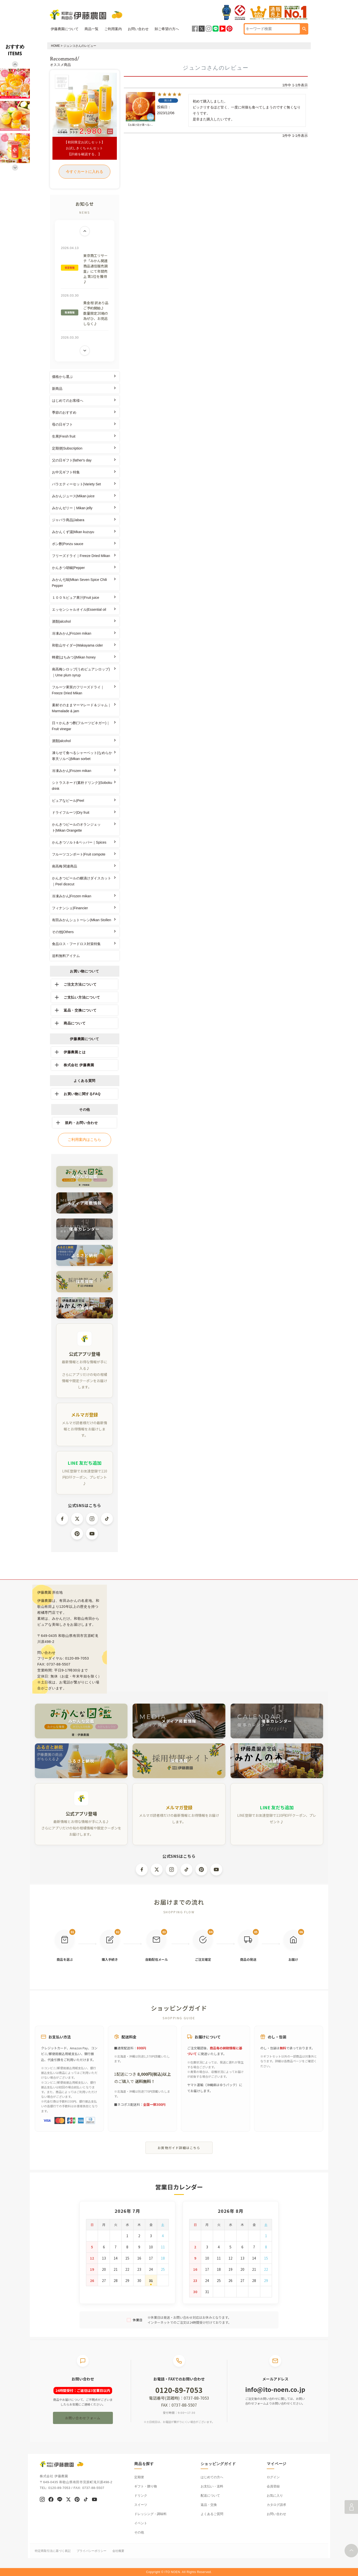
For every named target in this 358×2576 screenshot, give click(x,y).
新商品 (57, 389)
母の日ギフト (62, 424)
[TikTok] (85, 2500)
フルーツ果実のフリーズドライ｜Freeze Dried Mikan (78, 690)
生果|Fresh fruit (64, 436)
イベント (140, 2523)
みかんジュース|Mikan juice (73, 496)
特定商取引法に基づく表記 (53, 2551)
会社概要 (118, 2551)
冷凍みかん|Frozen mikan (71, 633)
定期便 (139, 2477)
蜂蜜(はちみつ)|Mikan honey (74, 657)
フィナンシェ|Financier (70, 908)
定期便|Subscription (67, 448)
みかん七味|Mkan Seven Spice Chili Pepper (79, 583)
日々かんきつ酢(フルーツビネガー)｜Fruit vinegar (81, 726)
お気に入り (275, 2495)
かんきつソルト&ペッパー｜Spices (79, 842)
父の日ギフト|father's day (72, 460)
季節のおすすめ (64, 412)
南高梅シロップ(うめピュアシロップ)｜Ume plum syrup (81, 672)
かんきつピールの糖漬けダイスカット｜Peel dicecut (81, 881)
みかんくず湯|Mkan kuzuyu (73, 532)
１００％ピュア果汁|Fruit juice (75, 598)
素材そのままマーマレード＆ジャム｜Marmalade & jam (81, 708)
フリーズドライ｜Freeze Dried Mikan (81, 556)
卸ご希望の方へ (167, 29)
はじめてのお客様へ (67, 401)
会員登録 (273, 2486)
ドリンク (140, 2495)
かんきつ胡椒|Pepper (68, 568)
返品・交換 (209, 2505)
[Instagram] (42, 2500)
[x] (68, 2500)
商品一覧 (91, 29)
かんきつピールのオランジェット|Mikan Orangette (76, 827)
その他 (139, 2532)
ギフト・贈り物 (145, 2486)
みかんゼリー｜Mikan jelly (72, 508)
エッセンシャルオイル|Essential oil (79, 609)
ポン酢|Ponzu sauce (68, 544)
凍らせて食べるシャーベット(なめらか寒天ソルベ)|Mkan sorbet (82, 756)
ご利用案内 (113, 29)
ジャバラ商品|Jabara (68, 520)
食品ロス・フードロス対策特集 (76, 944)
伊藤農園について (65, 29)
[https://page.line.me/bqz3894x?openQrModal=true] (59, 2500)
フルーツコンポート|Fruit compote (78, 854)
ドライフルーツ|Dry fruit (71, 812)
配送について (210, 2495)
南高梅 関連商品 (64, 866)
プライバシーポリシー (91, 2551)
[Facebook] (50, 2500)
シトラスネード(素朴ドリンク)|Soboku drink (82, 786)
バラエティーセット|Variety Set (76, 484)
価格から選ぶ (62, 377)
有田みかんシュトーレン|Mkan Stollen (81, 920)
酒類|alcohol (61, 621)
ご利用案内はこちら (84, 1139)
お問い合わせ (138, 29)
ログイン (273, 2477)
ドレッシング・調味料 (150, 2514)
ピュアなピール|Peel (68, 801)
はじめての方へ (212, 2477)
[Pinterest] (77, 2500)
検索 (304, 29)
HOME (55, 46)
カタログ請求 (276, 2505)
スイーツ (140, 2505)
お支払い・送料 (212, 2486)
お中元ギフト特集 (66, 472)
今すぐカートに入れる (84, 171)
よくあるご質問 (212, 2514)
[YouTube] (94, 2500)
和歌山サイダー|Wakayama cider (77, 645)
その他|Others (63, 932)
